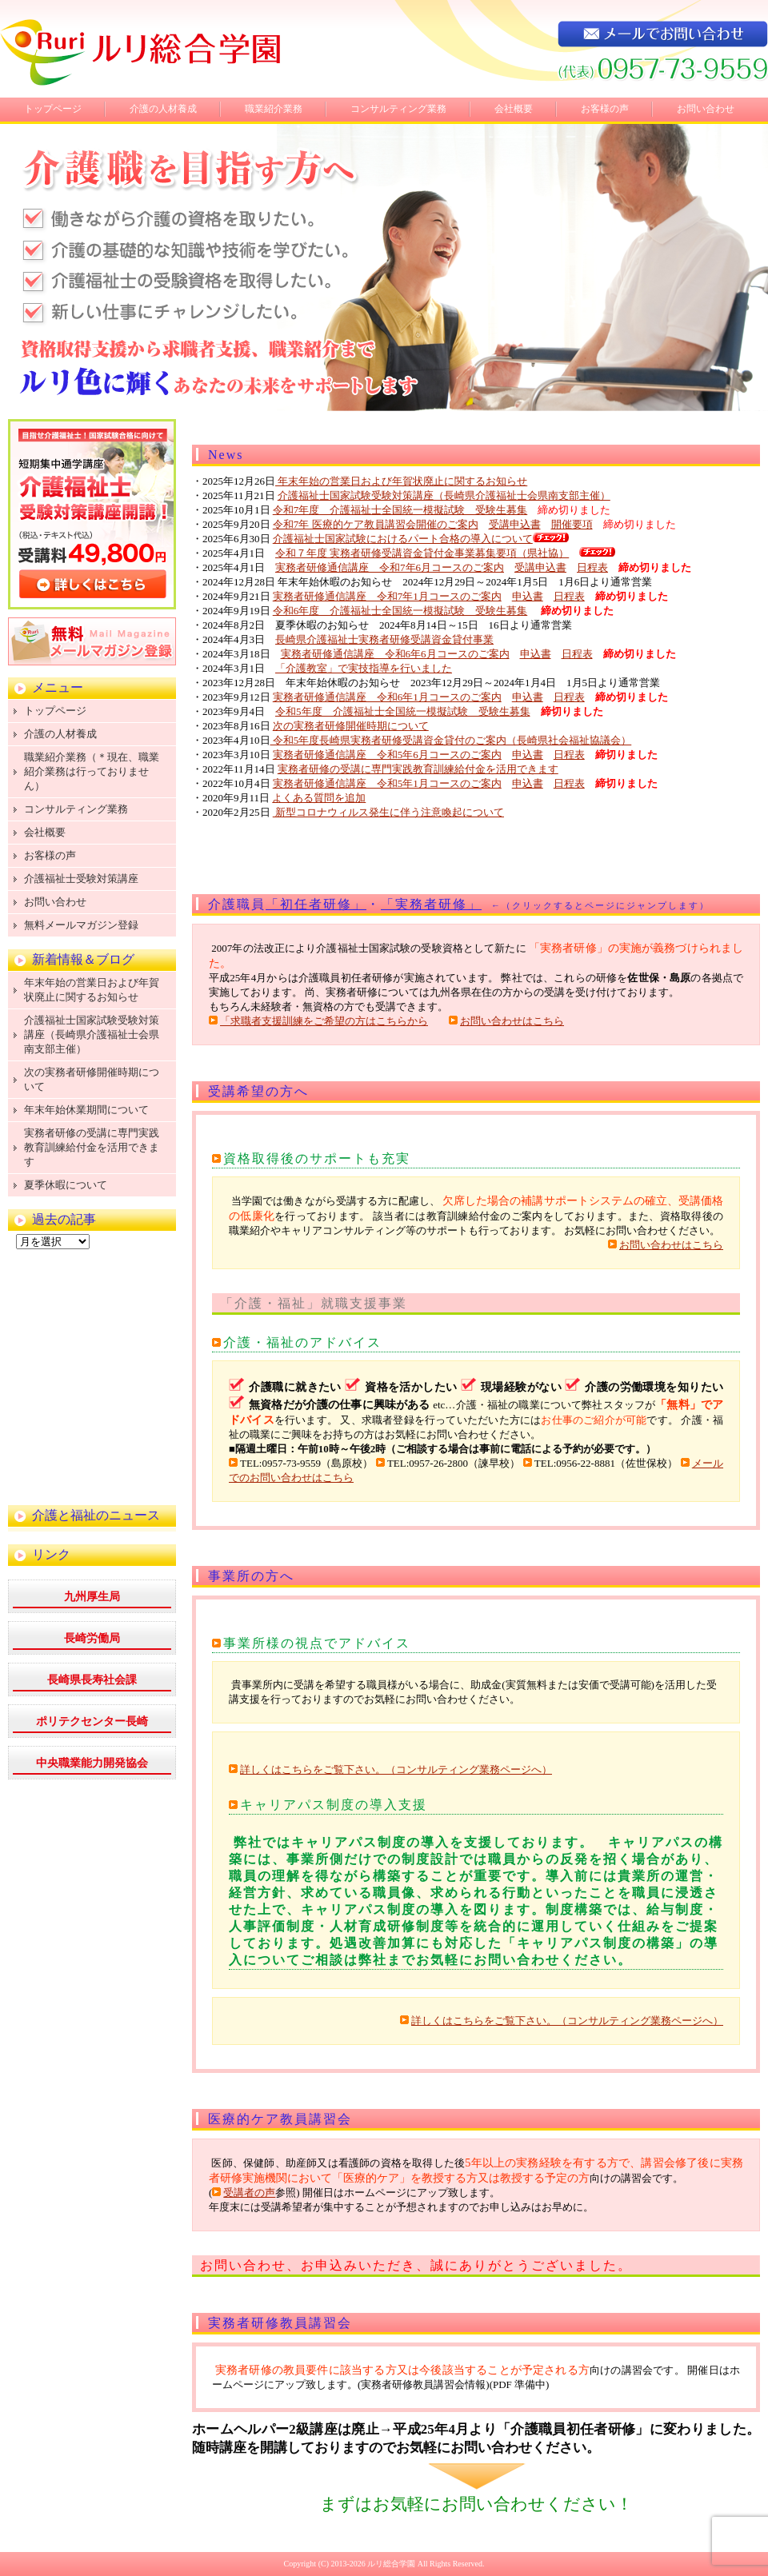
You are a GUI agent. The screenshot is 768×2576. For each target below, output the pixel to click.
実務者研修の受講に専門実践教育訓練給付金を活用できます (418, 769)
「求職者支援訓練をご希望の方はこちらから (324, 1021)
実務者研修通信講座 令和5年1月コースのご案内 (387, 783)
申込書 (527, 596)
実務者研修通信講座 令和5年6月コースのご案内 (387, 755)
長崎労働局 (92, 1638)
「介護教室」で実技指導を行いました (363, 668)
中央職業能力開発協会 (92, 1763)
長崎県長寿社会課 (92, 1680)
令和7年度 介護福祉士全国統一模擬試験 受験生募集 (400, 510)
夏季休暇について (65, 1185)
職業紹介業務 (273, 108)
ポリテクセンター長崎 (92, 1721)
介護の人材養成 (163, 108)
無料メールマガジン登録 (81, 925)
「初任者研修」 (316, 904)
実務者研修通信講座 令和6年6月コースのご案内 (395, 654)
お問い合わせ (705, 108)
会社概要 (513, 108)
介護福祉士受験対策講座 (81, 879)
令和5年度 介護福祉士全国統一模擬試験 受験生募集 (402, 711)
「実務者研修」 (431, 904)
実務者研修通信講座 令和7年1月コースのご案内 (387, 596)
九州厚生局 (92, 1597)
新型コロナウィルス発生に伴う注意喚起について (388, 812)
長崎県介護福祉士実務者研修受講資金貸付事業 (384, 639)
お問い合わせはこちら (512, 1021)
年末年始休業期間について (86, 1110)
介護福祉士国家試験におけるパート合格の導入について (403, 539)
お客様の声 (605, 108)
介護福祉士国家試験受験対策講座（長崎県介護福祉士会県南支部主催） (444, 495)
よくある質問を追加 (319, 798)
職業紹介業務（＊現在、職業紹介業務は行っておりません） (91, 771)
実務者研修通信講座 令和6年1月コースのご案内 (387, 697)
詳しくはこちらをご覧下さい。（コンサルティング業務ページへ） (396, 1769)
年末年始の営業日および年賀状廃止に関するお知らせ (401, 481)
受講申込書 (515, 524)
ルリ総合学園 (391, 2563)
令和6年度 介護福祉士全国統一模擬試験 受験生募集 (400, 611)
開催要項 (572, 524)
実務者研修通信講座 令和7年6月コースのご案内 (389, 567)
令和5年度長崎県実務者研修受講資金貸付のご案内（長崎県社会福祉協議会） (451, 740)
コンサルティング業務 (398, 108)
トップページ (53, 108)
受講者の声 (249, 2193)
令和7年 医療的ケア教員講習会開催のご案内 (375, 524)
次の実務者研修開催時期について (351, 726)
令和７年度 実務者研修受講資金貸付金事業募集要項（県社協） (422, 553)
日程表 (592, 567)
